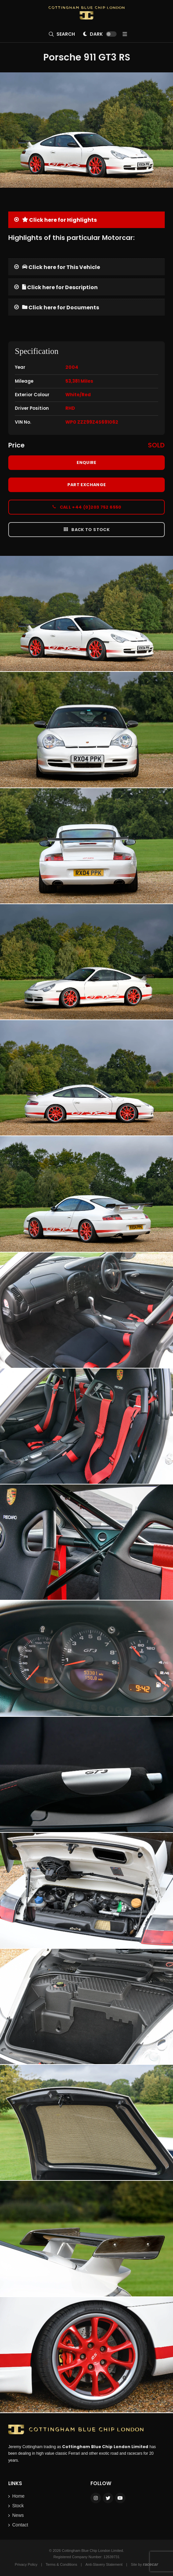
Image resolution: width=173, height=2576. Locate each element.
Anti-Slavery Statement (104, 2564)
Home (18, 2496)
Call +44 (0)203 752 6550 (86, 507)
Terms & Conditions (61, 2564)
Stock (18, 2505)
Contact (20, 2524)
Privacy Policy (26, 2564)
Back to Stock (86, 529)
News (18, 2515)
